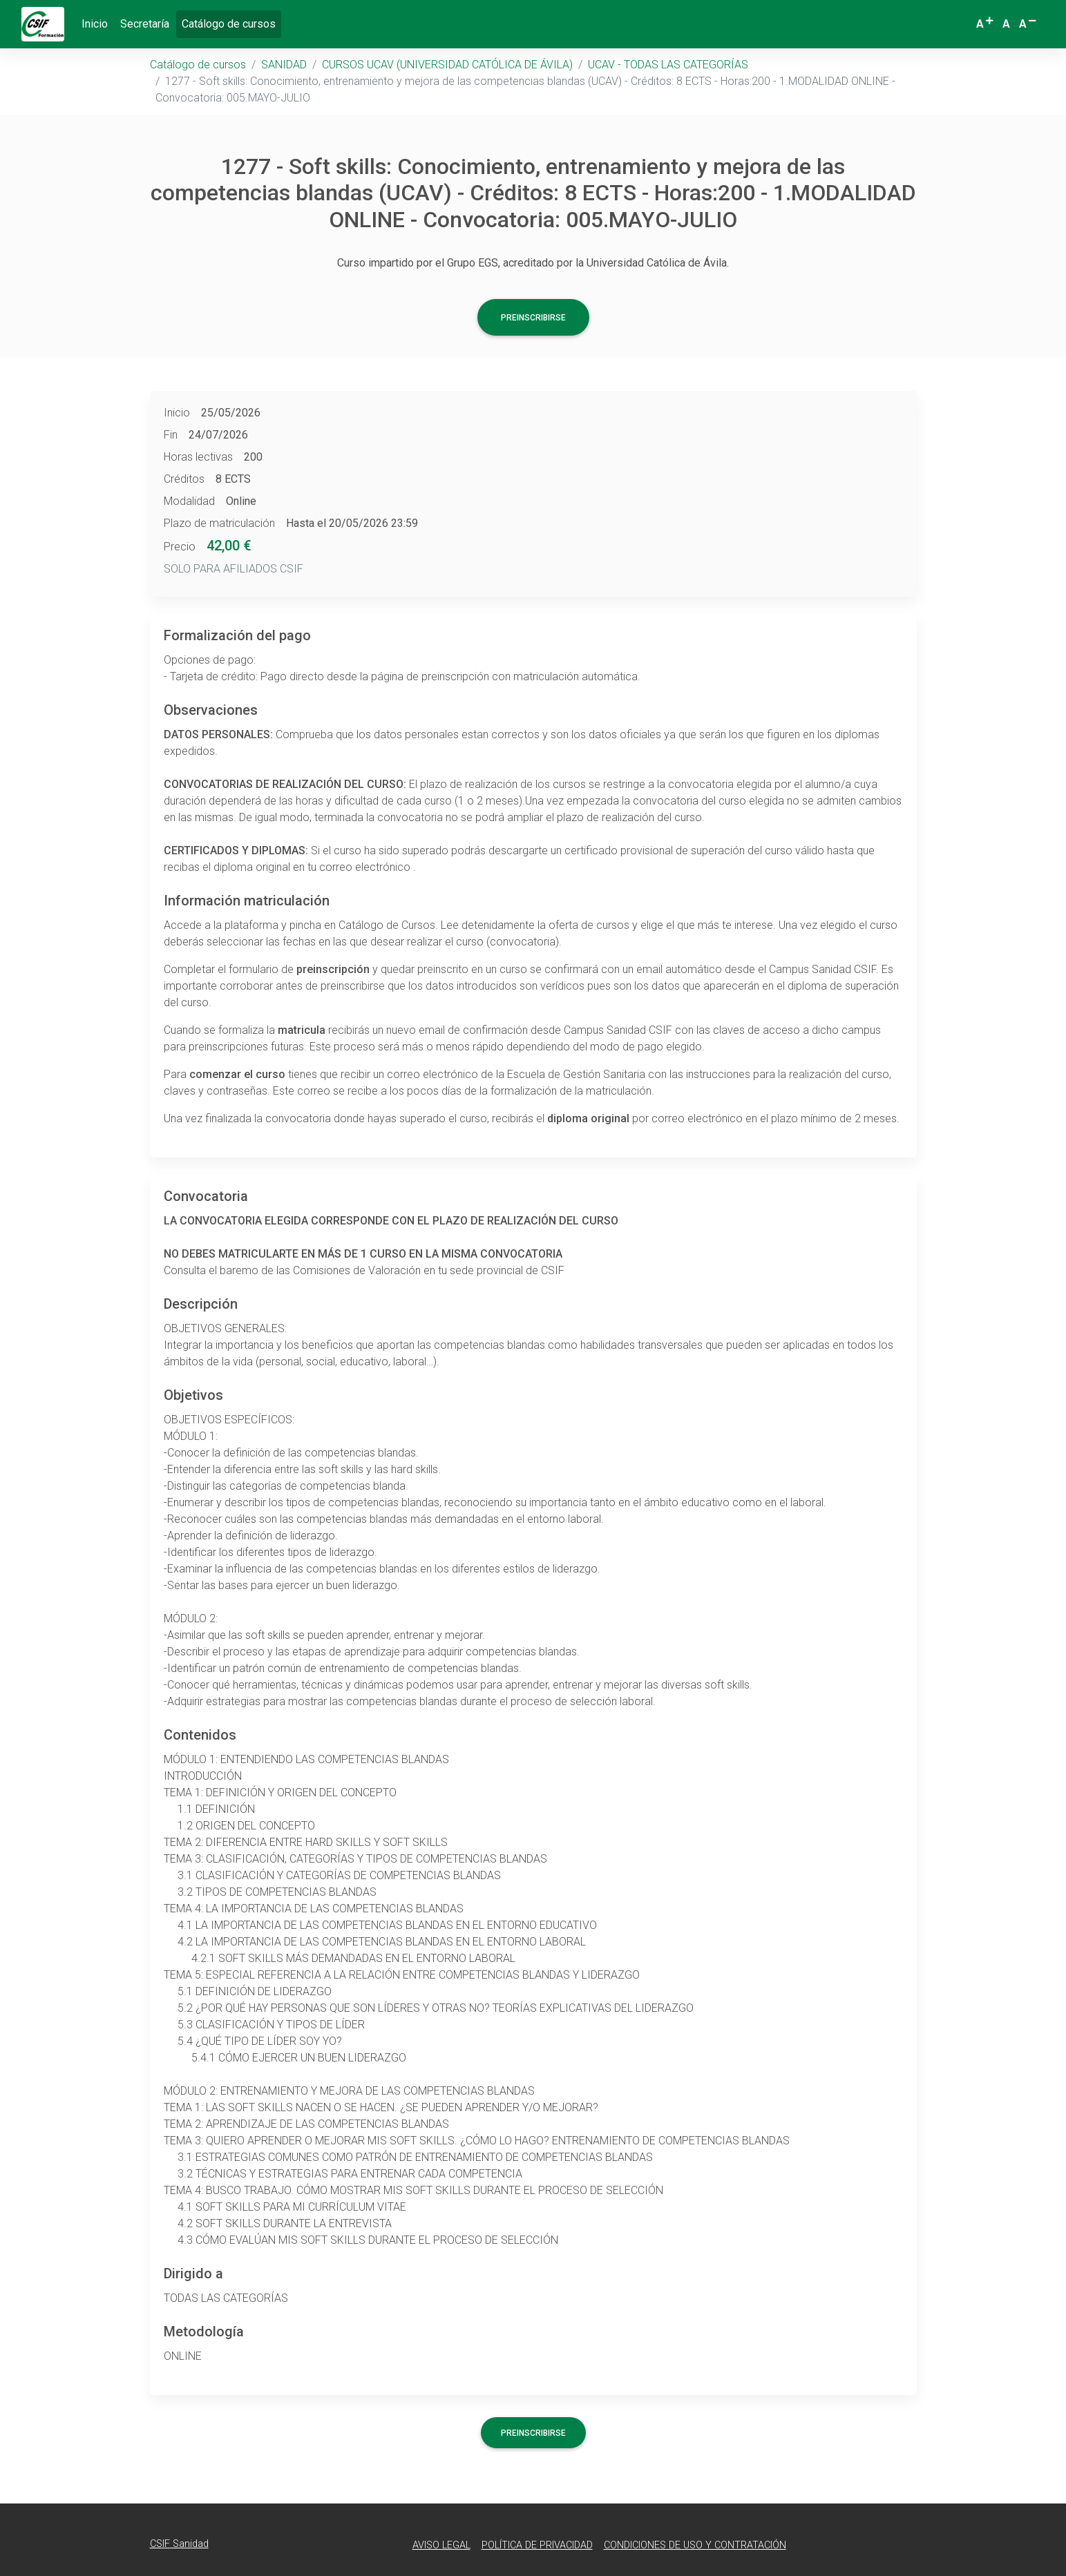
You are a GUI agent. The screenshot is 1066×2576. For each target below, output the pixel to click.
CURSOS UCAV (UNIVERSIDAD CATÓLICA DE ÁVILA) (447, 64)
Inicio (95, 23)
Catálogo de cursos (231, 22)
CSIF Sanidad (179, 2544)
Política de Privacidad (537, 2545)
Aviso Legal (441, 2545)
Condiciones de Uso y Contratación (695, 2545)
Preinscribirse (533, 318)
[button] (985, 24)
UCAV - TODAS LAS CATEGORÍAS (668, 64)
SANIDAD (284, 64)
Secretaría (144, 23)
